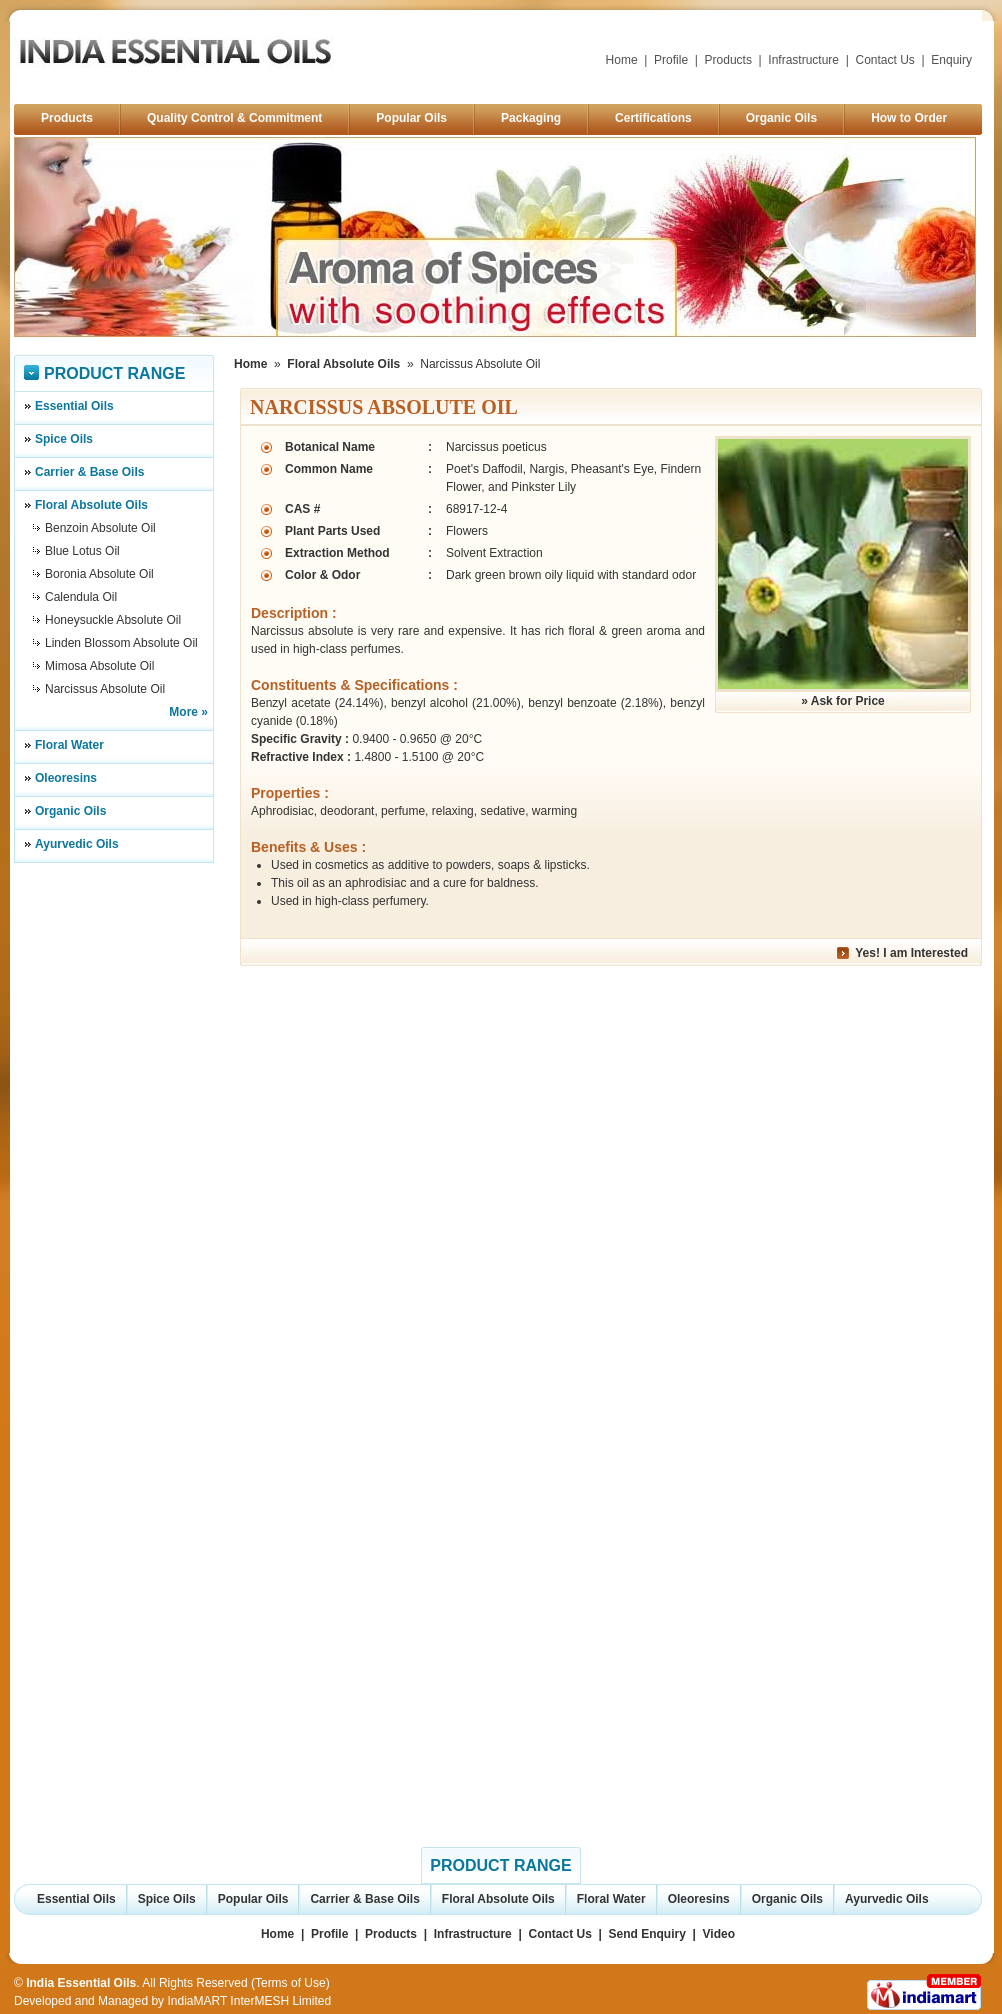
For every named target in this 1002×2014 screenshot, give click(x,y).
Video (719, 1934)
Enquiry (951, 60)
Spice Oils (64, 439)
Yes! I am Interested (911, 953)
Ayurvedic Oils (77, 844)
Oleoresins (66, 778)
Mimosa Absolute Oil (99, 666)
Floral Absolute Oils (91, 505)
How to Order (909, 118)
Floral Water (69, 745)
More (183, 712)
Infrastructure (803, 60)
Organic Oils (781, 118)
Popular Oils (411, 118)
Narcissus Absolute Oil (105, 689)
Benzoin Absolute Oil (100, 528)
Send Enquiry (647, 1934)
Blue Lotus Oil (82, 551)
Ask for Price (848, 701)
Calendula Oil (81, 597)
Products (728, 60)
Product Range (114, 373)
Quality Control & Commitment (234, 118)
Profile (671, 60)
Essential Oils (74, 406)
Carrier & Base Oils (89, 472)
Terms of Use (290, 1983)
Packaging (531, 118)
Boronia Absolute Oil (99, 574)
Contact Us (885, 60)
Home (622, 60)
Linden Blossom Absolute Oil (121, 643)
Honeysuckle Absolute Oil (113, 620)
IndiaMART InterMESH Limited (249, 2001)
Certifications (653, 118)
